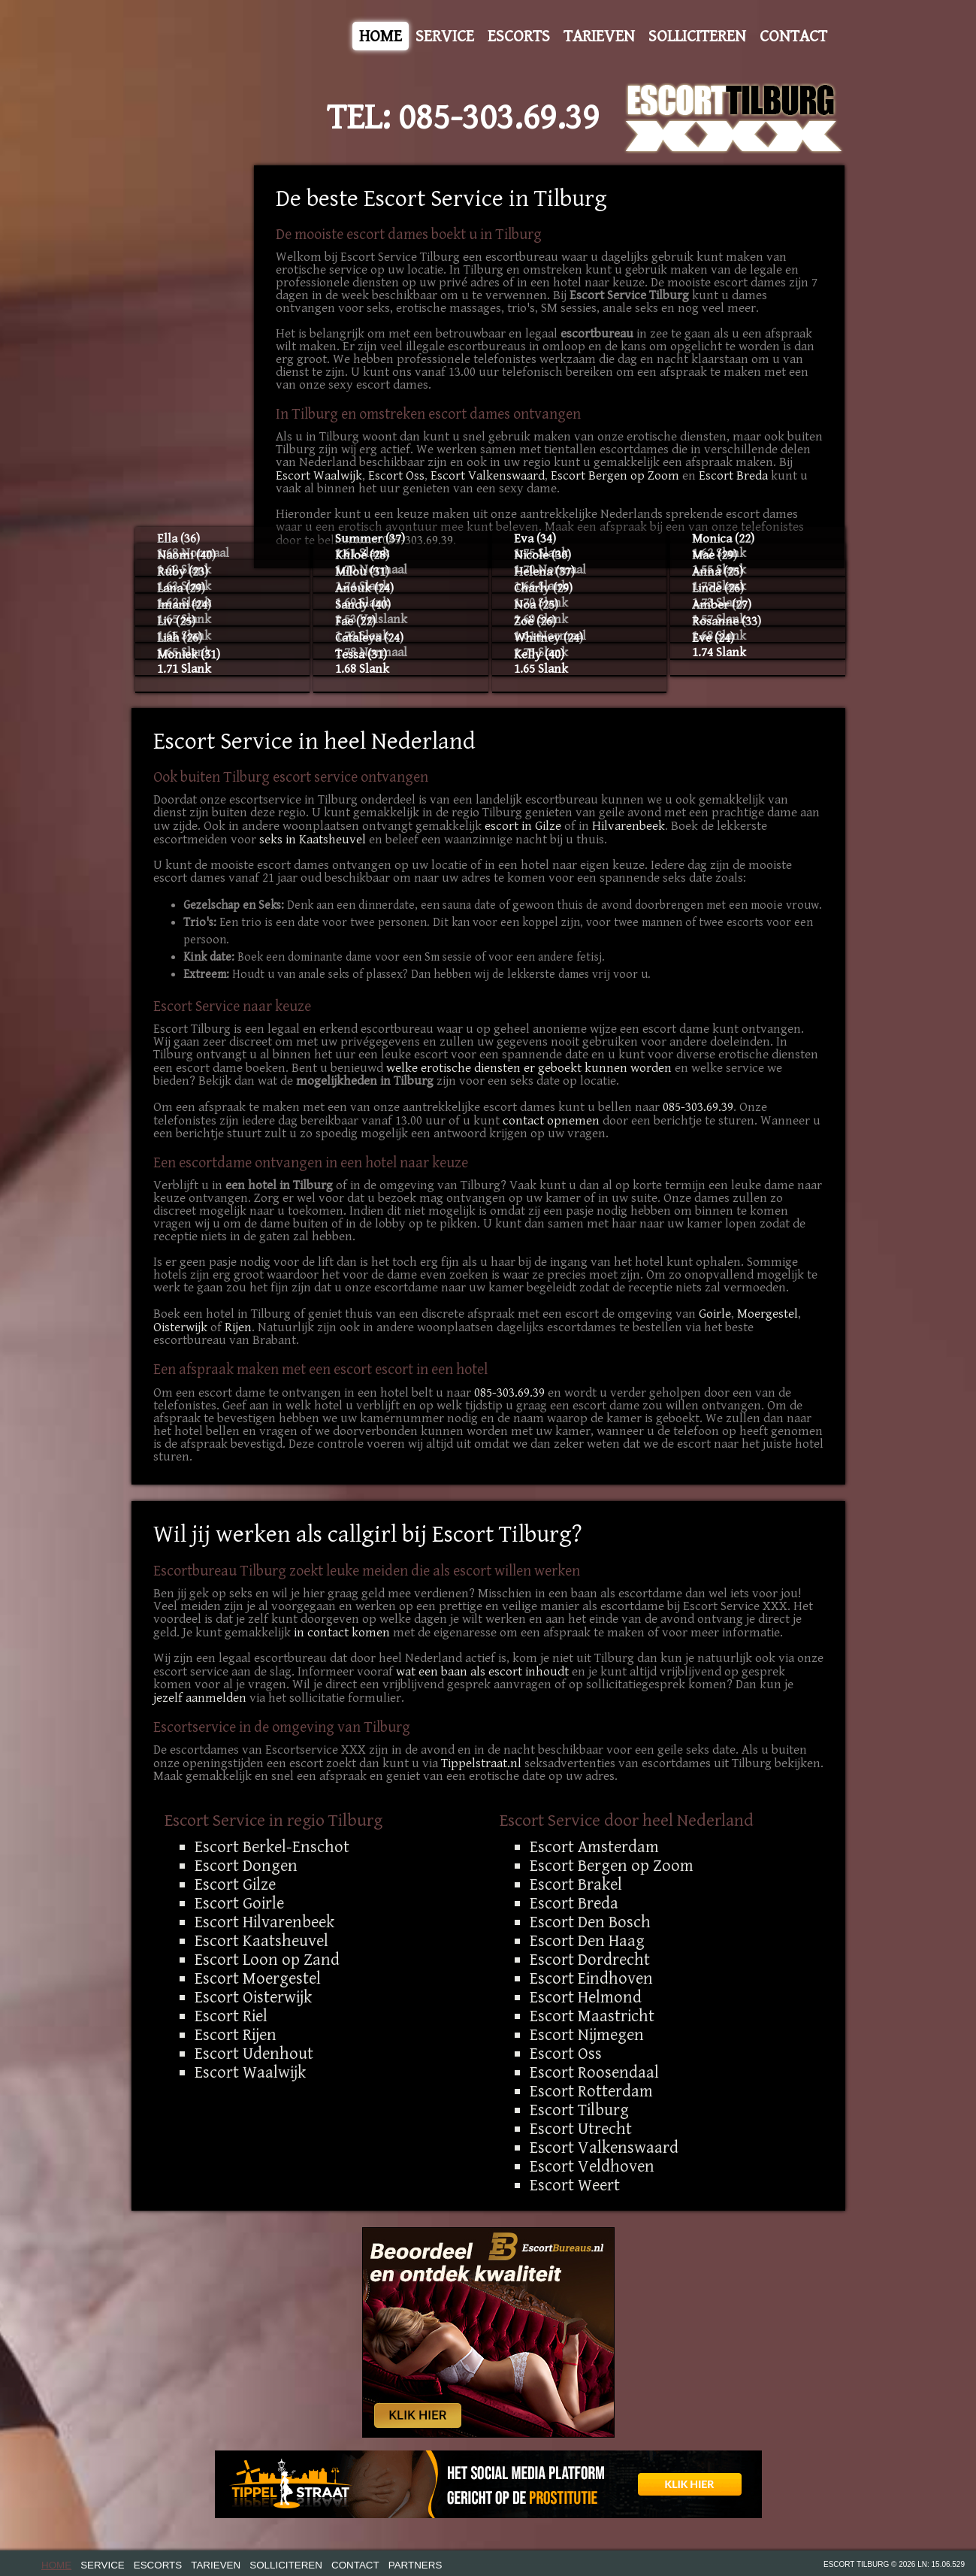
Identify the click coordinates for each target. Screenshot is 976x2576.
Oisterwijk (180, 1327)
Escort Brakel (576, 1884)
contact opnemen (551, 1120)
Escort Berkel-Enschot (272, 1847)
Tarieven (599, 36)
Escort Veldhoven (592, 2166)
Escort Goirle (239, 1903)
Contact (793, 36)
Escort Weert (575, 2185)
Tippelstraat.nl (481, 1763)
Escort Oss (396, 475)
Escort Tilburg (579, 2110)
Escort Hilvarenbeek (264, 1922)
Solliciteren (697, 36)
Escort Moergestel (258, 1978)
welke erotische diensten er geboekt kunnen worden (529, 1068)
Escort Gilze (235, 1884)
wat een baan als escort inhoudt (482, 1671)
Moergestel (767, 1313)
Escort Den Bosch (590, 1922)
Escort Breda (733, 475)
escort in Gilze (523, 826)
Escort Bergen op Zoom (615, 475)
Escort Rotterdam (591, 2091)
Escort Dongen (246, 1865)
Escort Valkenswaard (488, 475)
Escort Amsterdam (594, 1847)
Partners (415, 2565)
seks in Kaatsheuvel (312, 839)
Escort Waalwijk (319, 475)
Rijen (238, 1327)
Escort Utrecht (581, 2129)
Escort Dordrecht (590, 1959)
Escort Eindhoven (591, 1978)
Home (380, 36)
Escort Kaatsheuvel (261, 1941)
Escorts (519, 36)
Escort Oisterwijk (253, 1997)
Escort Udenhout (254, 2053)
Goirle (715, 1313)
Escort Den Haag (587, 1941)
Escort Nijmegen (587, 2035)
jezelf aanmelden (199, 1698)
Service (444, 36)
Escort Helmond (586, 1997)
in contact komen (342, 1632)
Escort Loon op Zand (267, 1959)
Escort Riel (231, 2016)
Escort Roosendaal (594, 2072)
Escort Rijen (235, 2035)
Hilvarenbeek (628, 826)
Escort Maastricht (592, 2016)
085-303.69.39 (499, 118)
